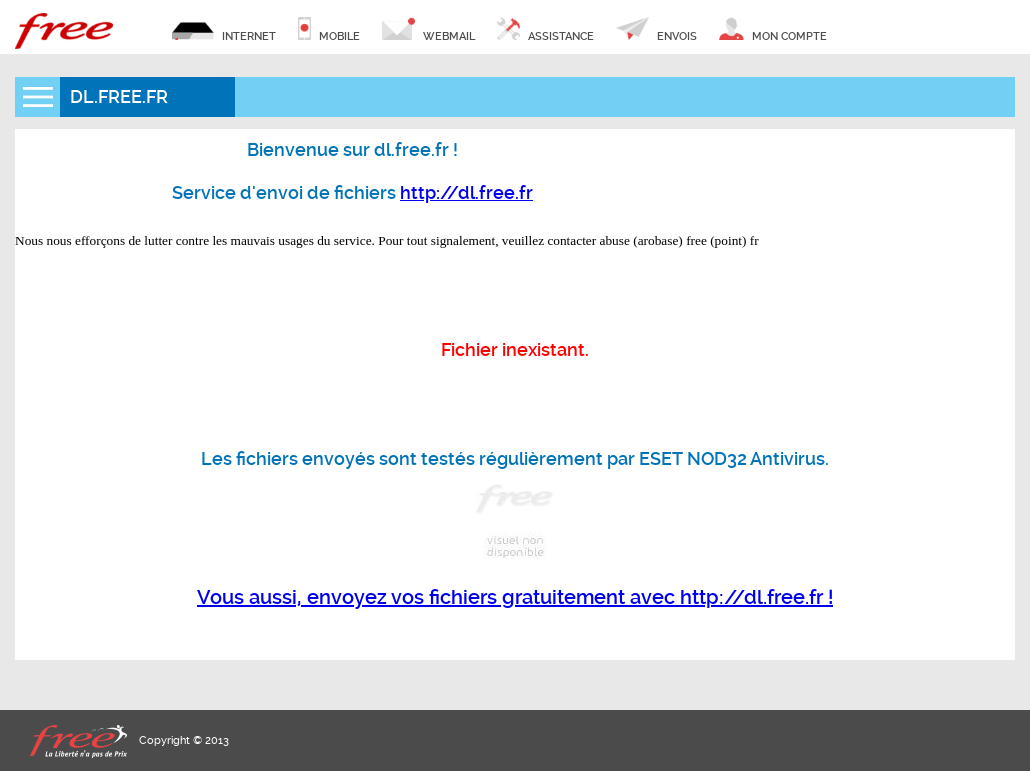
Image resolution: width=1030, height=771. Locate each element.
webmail (428, 30)
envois (656, 30)
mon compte (772, 30)
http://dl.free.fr (466, 192)
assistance (545, 30)
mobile (329, 30)
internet (224, 30)
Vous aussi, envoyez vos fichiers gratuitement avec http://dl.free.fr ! (515, 597)
